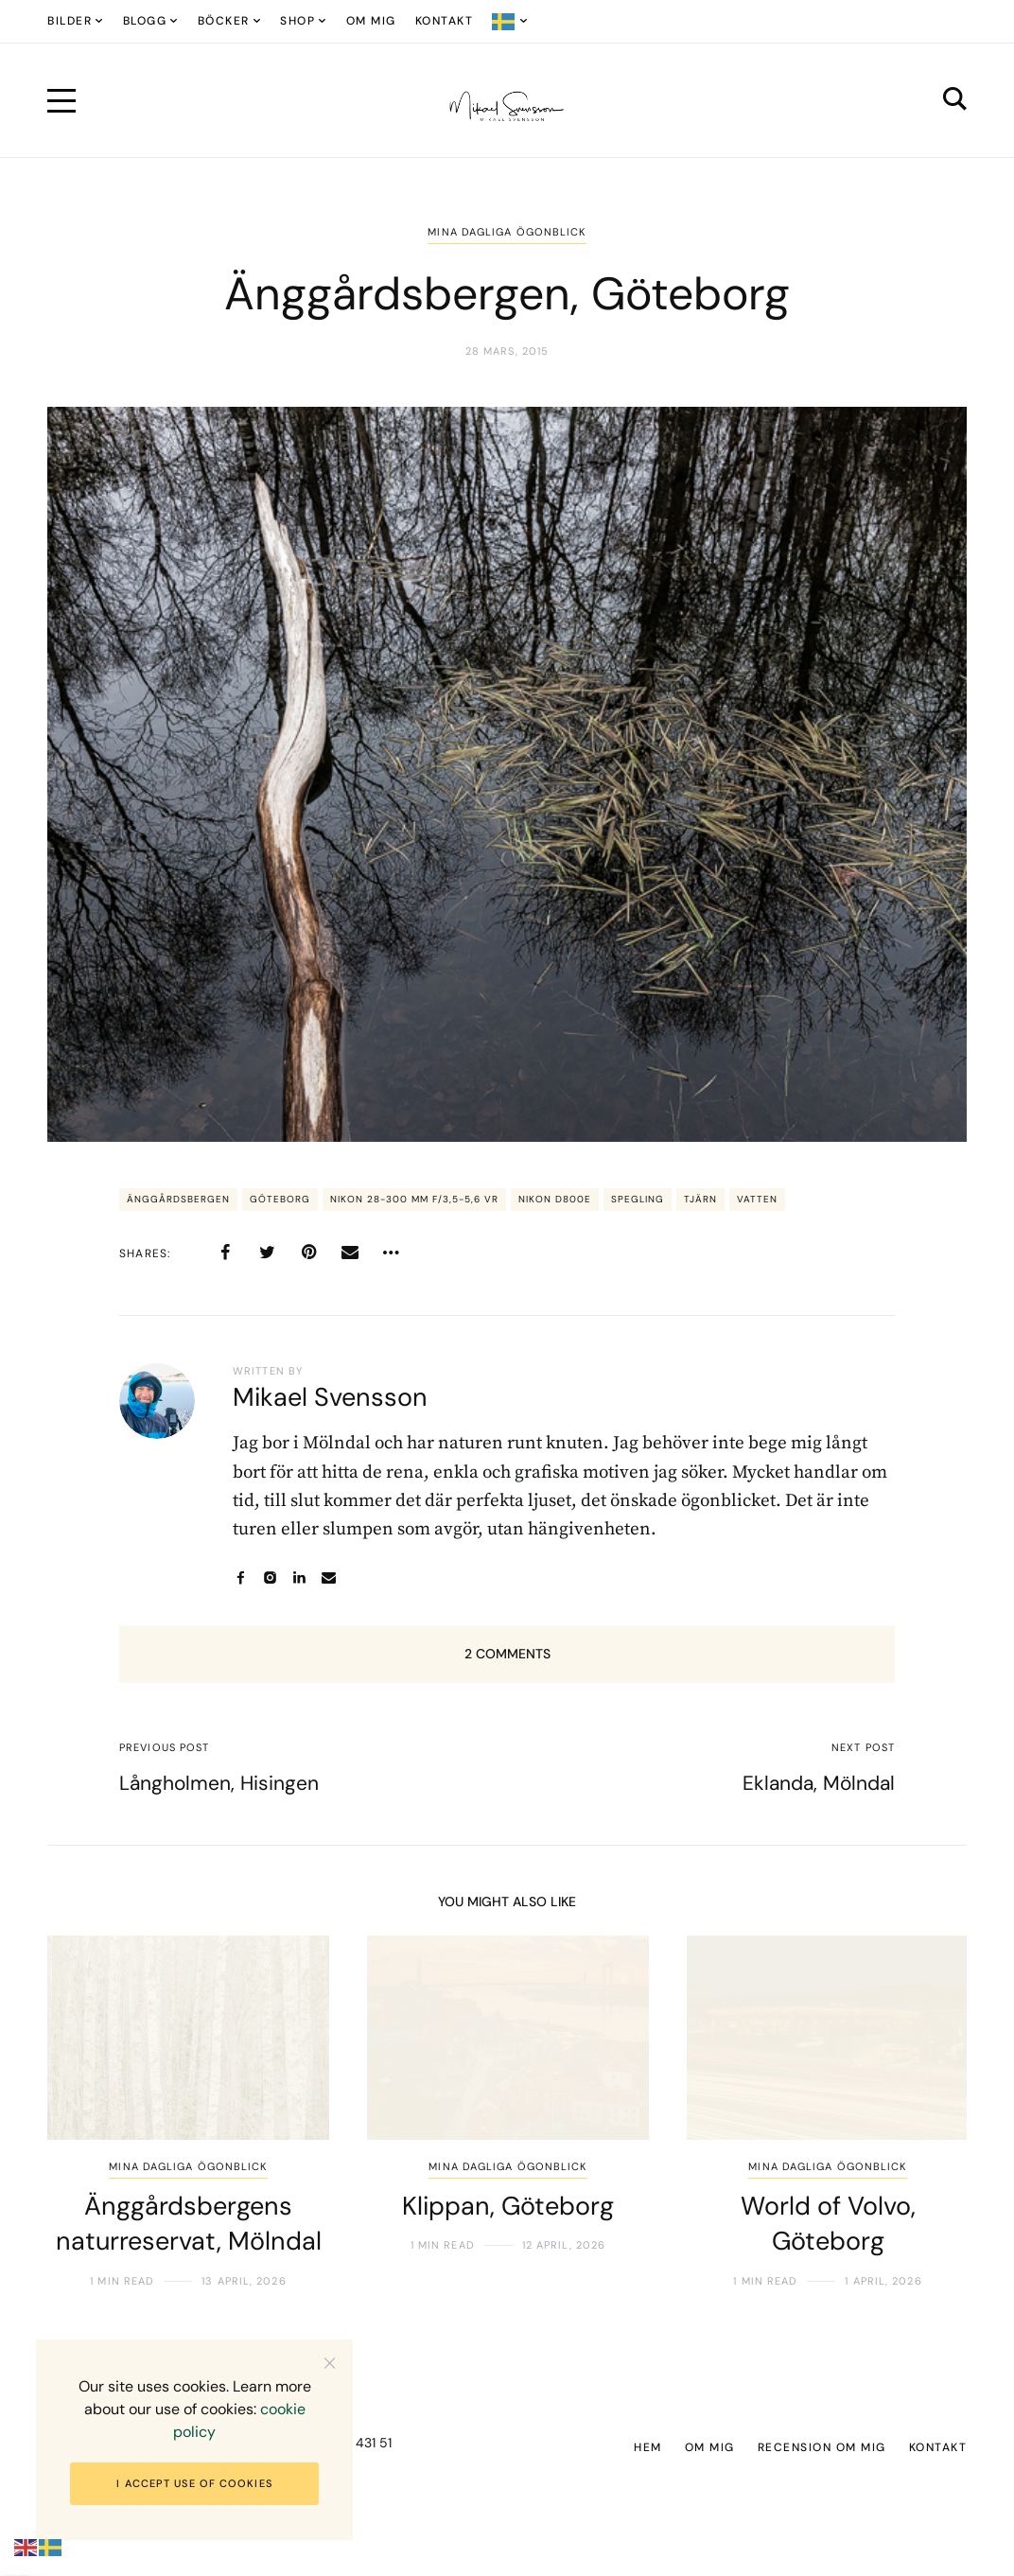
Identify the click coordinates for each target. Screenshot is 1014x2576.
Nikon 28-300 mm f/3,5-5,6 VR (414, 1199)
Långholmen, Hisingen (219, 1783)
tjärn (700, 1199)
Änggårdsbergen (178, 1199)
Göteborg (280, 1199)
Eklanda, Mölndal (819, 1783)
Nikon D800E (554, 1199)
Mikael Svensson (330, 1396)
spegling (637, 1199)
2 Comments (507, 1653)
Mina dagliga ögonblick (507, 231)
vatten (757, 1199)
